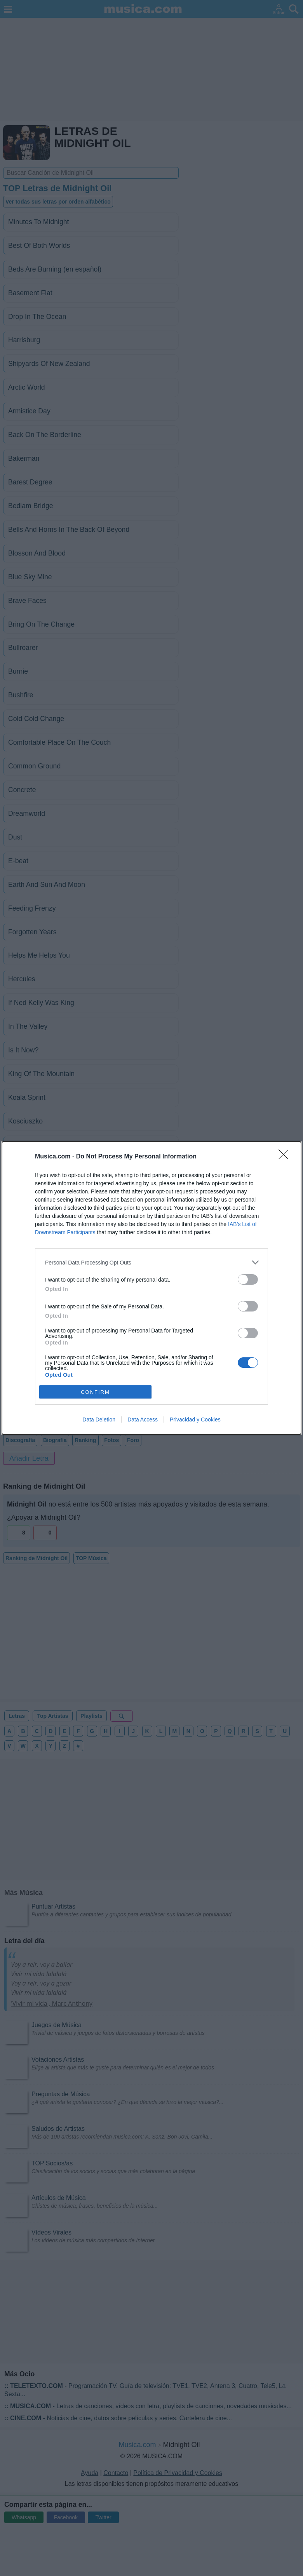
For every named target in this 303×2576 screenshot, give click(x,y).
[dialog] (151, 1288)
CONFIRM (95, 1392)
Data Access (142, 1419)
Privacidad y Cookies (195, 1419)
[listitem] (151, 1262)
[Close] (286, 1157)
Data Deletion (98, 1419)
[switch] (248, 1279)
